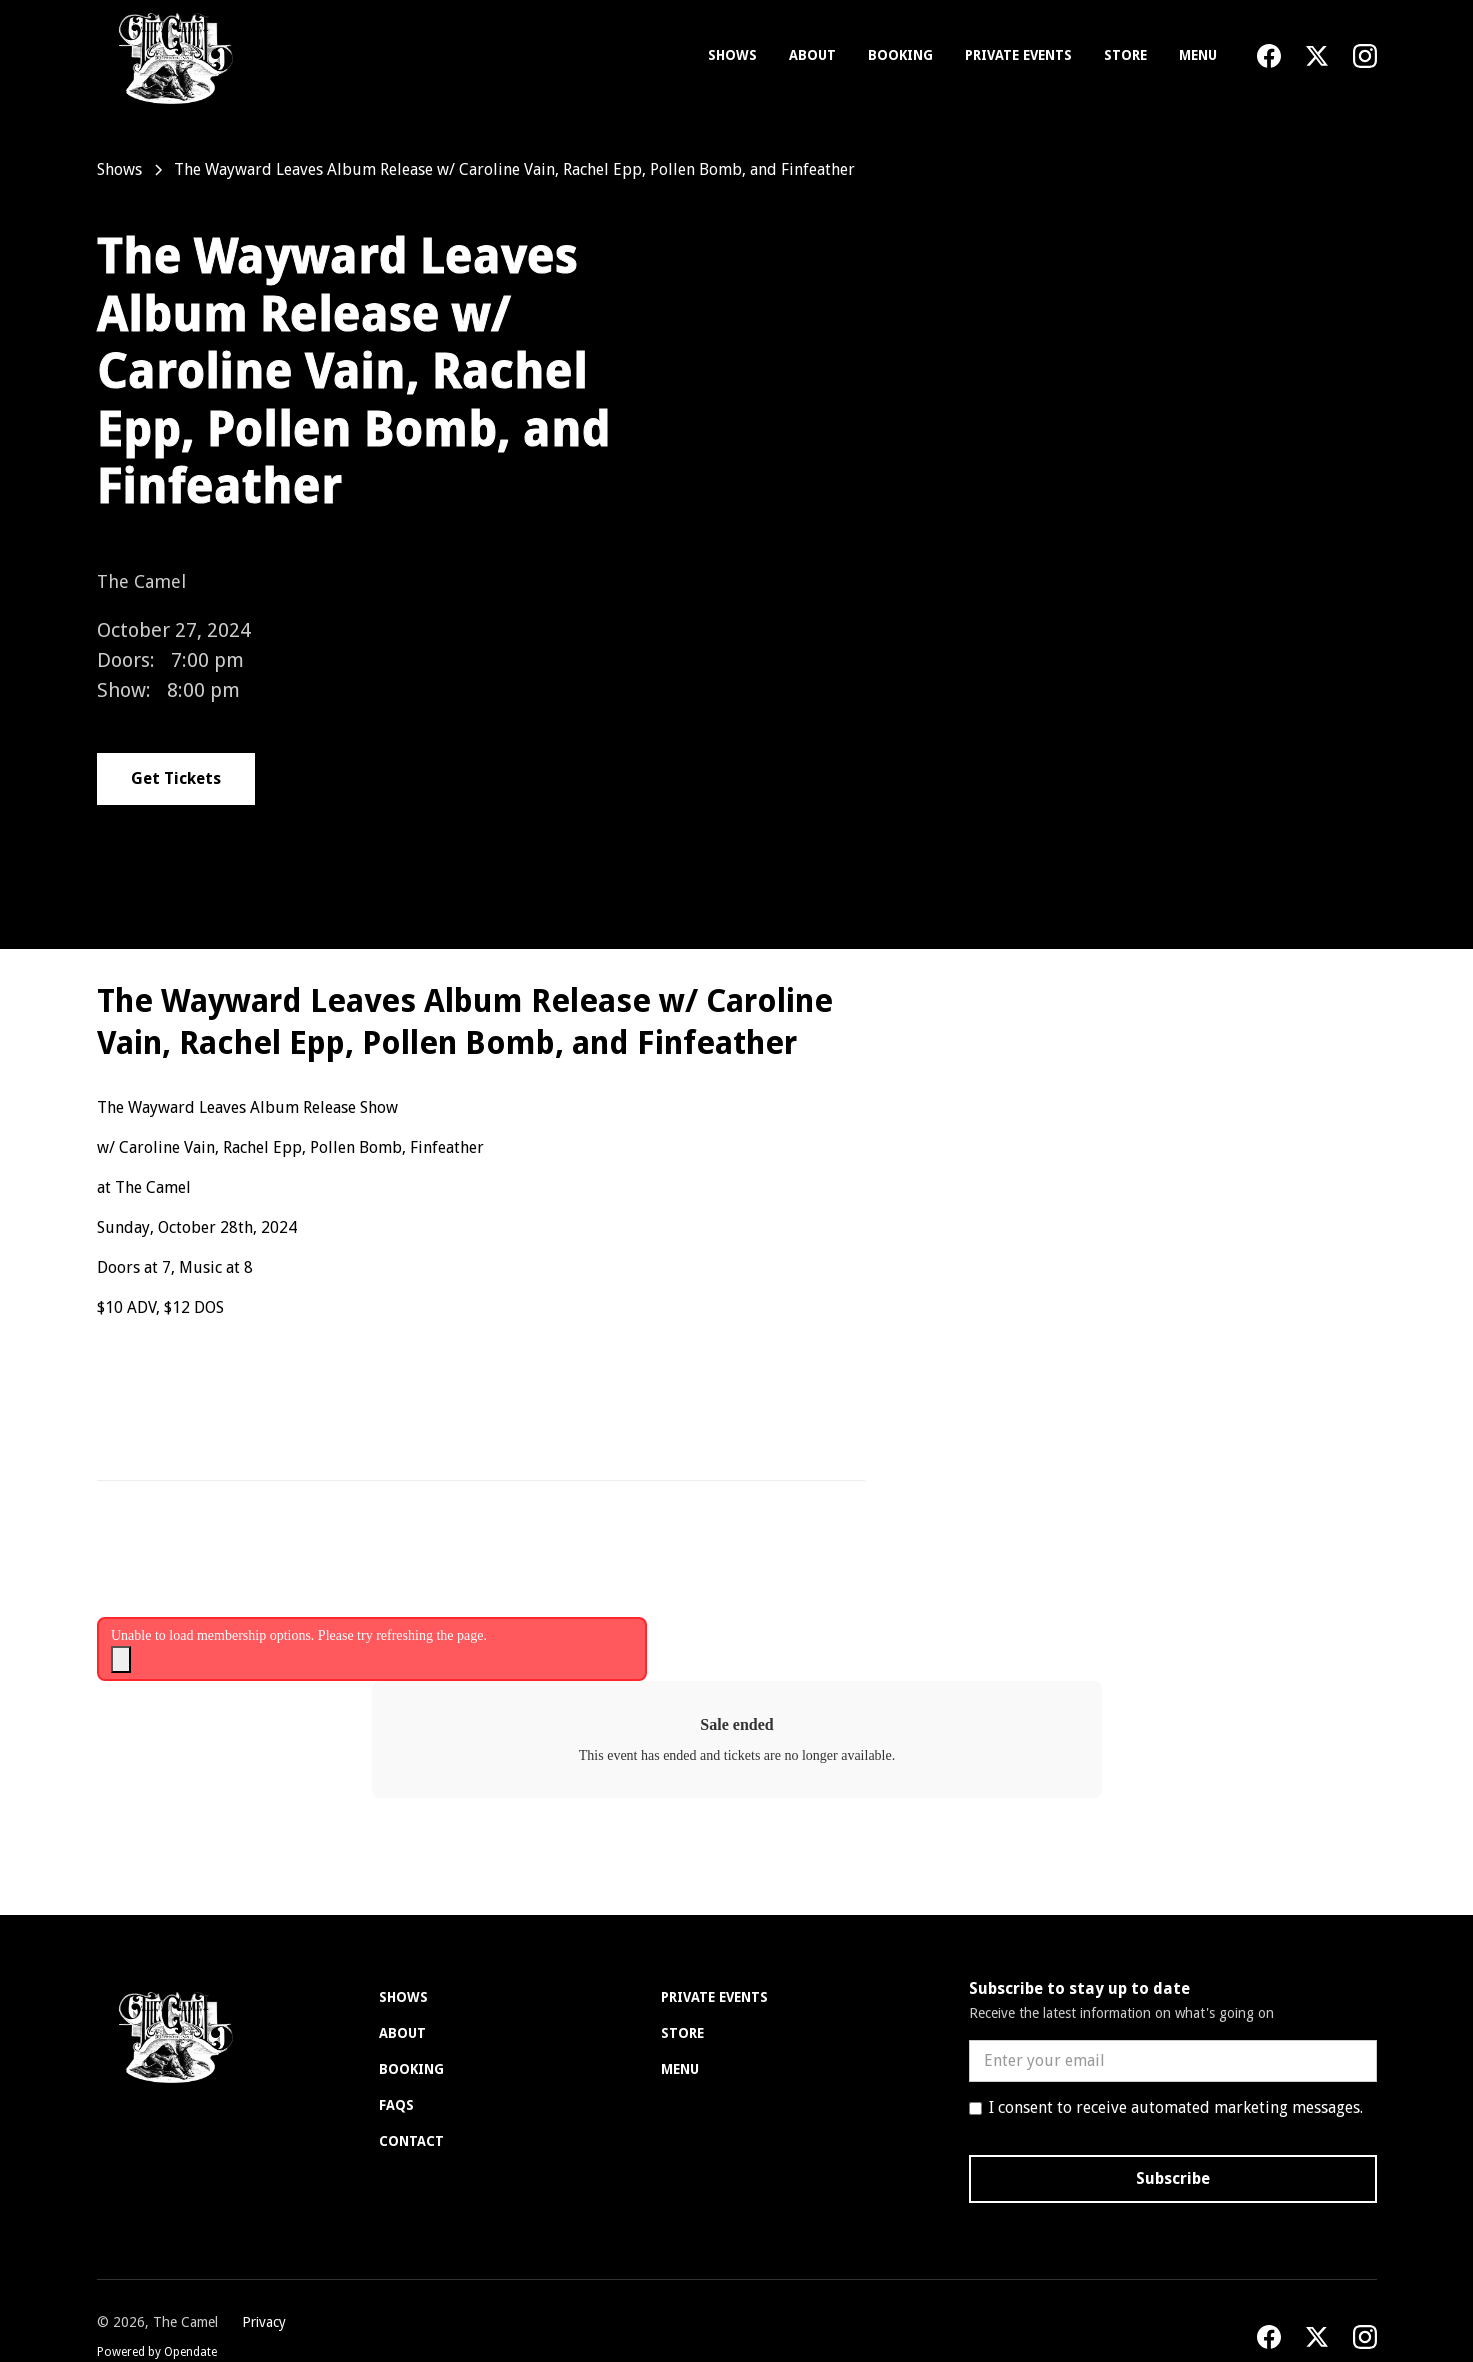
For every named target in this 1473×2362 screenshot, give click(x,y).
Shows (732, 55)
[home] (171, 56)
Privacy (264, 2322)
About (812, 55)
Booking (900, 55)
